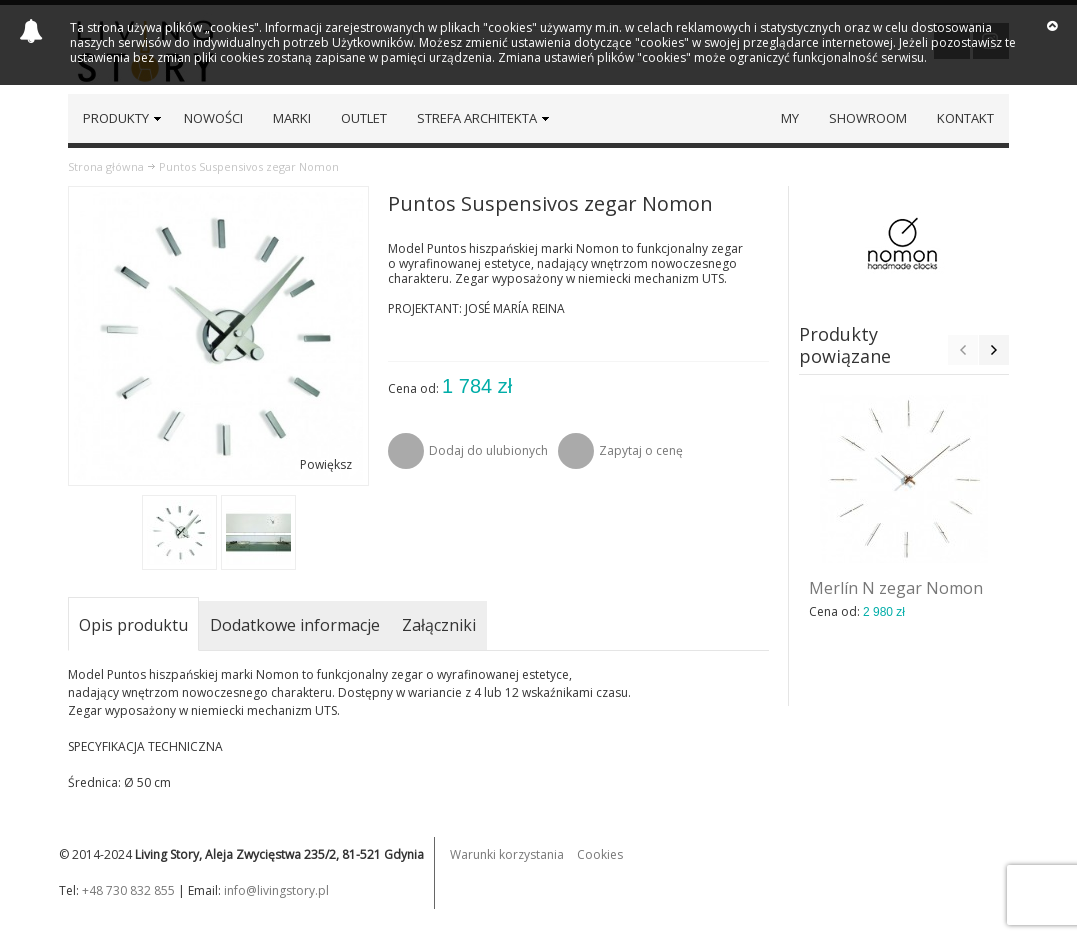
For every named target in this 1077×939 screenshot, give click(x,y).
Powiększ (326, 464)
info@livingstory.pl (276, 890)
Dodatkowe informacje (295, 625)
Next (994, 350)
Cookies (600, 854)
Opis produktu (133, 625)
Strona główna (106, 166)
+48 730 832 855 (128, 890)
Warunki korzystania (507, 854)
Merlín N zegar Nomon (896, 588)
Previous (963, 350)
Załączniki (439, 625)
